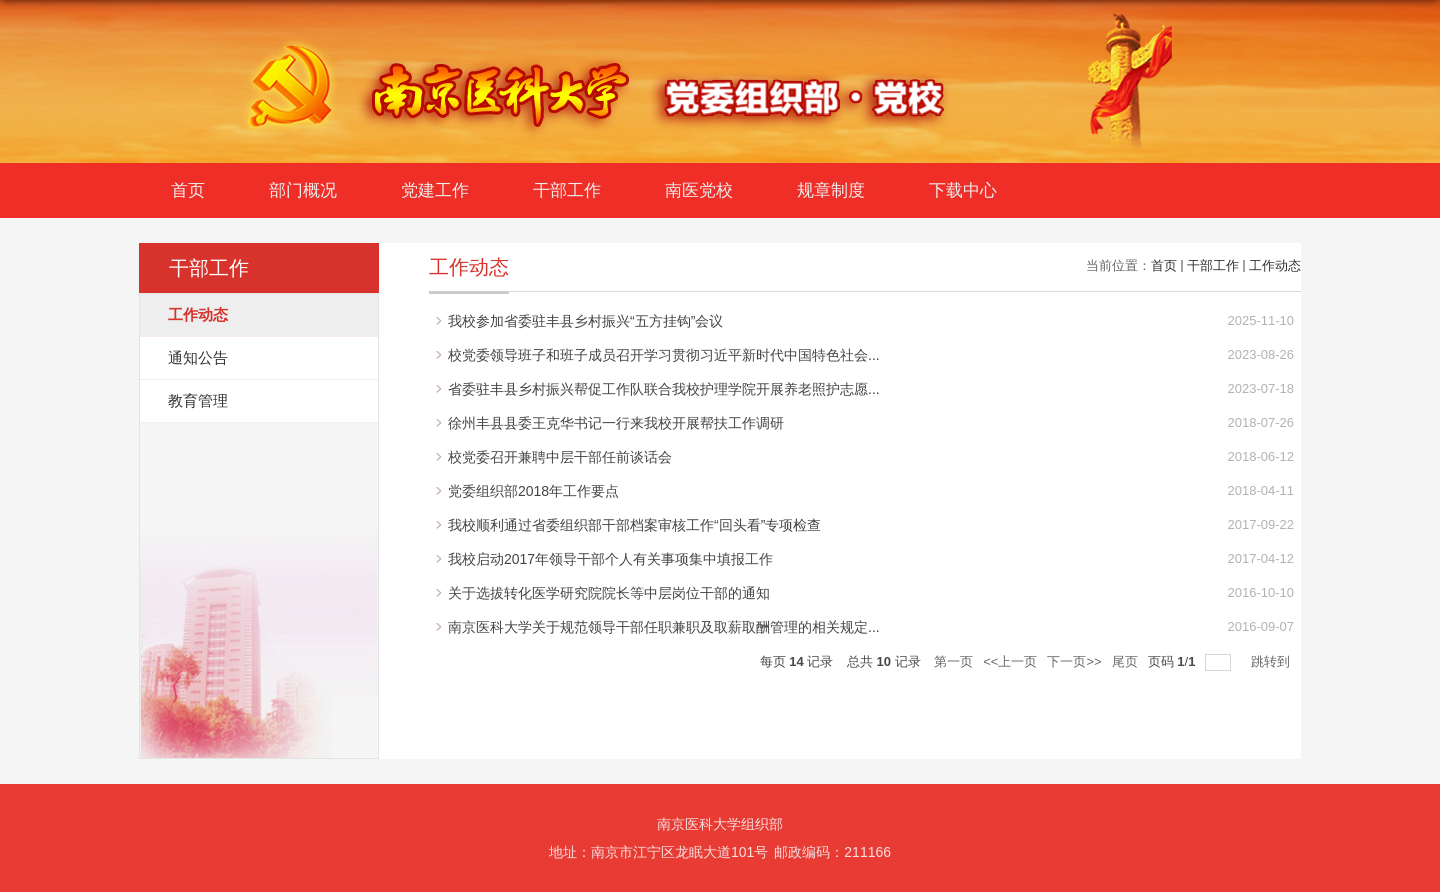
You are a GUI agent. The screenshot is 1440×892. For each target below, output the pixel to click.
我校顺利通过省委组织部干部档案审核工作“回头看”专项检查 (634, 525)
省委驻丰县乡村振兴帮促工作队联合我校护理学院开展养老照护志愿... (664, 389)
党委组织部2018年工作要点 (533, 491)
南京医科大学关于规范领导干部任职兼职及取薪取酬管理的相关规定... (664, 627)
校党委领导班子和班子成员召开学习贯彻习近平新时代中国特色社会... (664, 355)
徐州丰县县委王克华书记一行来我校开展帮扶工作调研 (616, 423)
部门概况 (303, 190)
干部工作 (567, 190)
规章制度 (831, 190)
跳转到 (1272, 661)
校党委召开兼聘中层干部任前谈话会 (560, 457)
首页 (188, 190)
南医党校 (699, 190)
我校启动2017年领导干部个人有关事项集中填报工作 (610, 559)
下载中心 (963, 190)
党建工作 (435, 190)
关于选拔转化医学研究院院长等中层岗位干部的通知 (609, 593)
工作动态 (1275, 265)
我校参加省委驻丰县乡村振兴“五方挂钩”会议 (585, 321)
